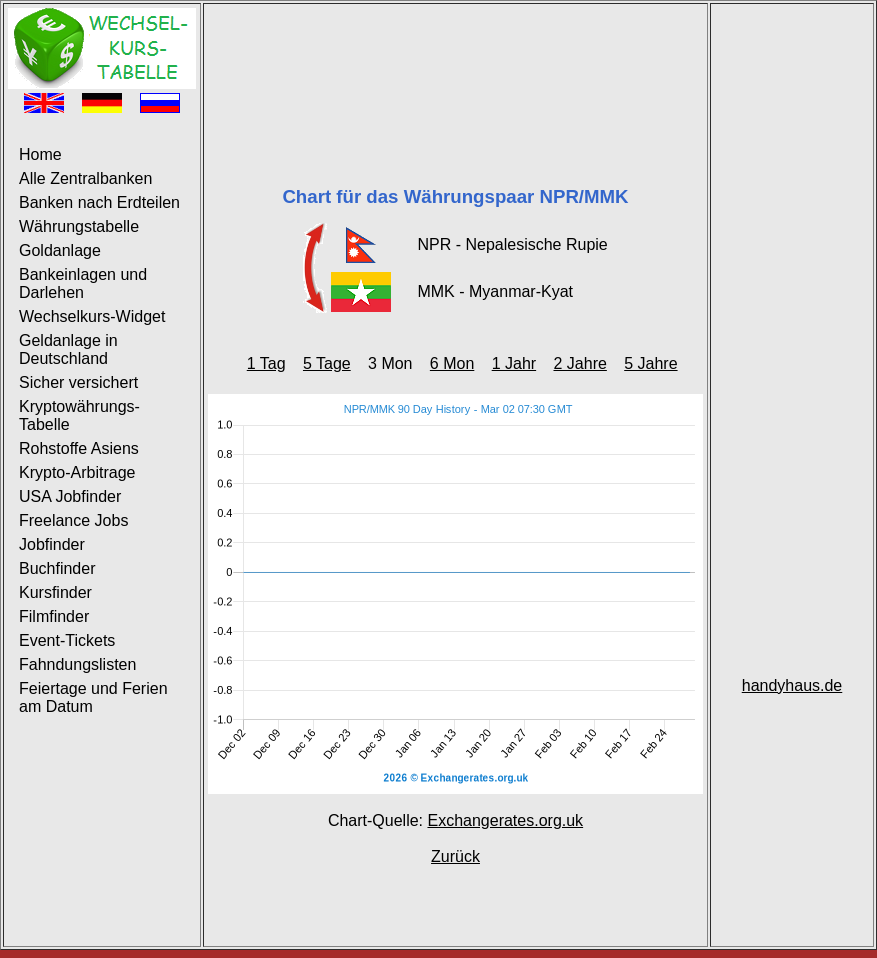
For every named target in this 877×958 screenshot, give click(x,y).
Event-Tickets (67, 640)
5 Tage (327, 363)
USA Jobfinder (70, 496)
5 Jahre (650, 363)
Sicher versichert (78, 382)
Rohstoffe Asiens (79, 448)
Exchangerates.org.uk (505, 820)
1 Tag (266, 363)
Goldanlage (60, 250)
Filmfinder (54, 616)
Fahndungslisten (77, 664)
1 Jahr (514, 363)
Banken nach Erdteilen (99, 202)
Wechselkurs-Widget (92, 316)
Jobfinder (52, 544)
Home (40, 154)
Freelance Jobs (73, 520)
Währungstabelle (79, 226)
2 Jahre (579, 363)
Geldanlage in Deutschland (68, 349)
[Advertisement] (455, 70)
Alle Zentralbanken (85, 178)
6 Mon (452, 363)
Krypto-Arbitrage (77, 472)
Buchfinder (57, 568)
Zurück (455, 856)
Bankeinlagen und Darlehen (83, 283)
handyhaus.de (792, 685)
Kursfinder (55, 592)
